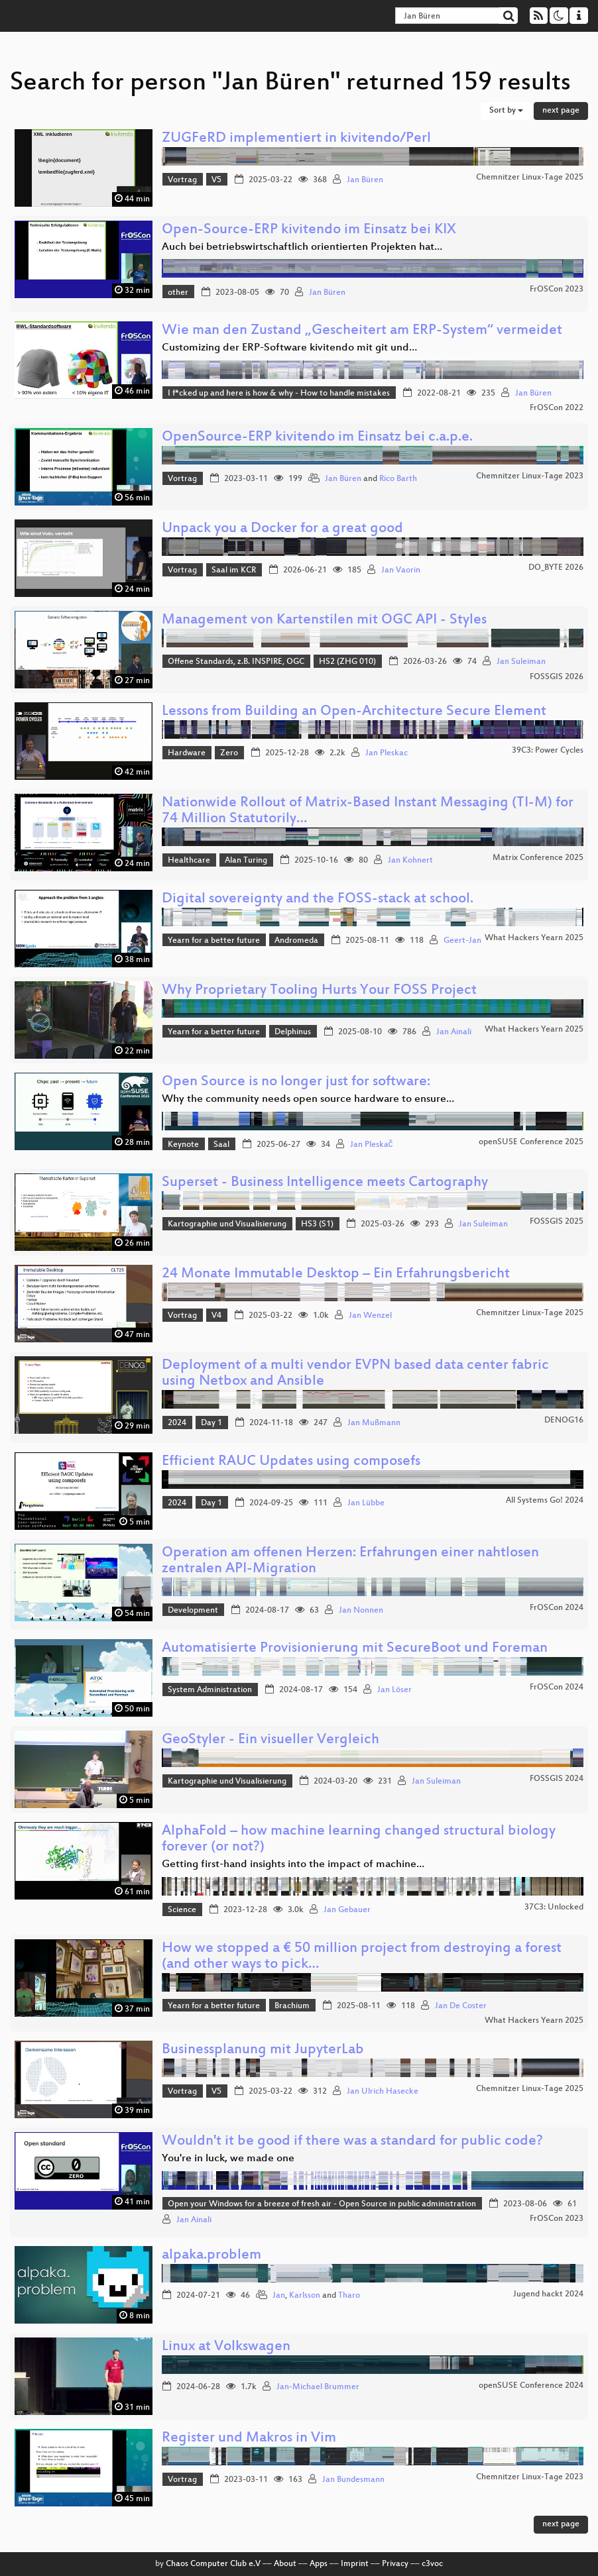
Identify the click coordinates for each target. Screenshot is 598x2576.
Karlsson (304, 2295)
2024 (177, 1423)
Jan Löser (394, 1690)
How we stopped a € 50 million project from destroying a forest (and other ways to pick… (362, 1957)
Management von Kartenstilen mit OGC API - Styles (324, 620)
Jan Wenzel (370, 1315)
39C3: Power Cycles (547, 750)
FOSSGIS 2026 (556, 677)
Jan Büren (365, 180)
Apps (319, 2564)
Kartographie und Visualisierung (227, 1224)
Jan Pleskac (386, 753)
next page (560, 110)
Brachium (292, 2006)
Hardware (187, 753)
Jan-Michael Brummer (317, 2387)
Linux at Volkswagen (226, 2347)
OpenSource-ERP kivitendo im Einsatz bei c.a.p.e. (317, 437)
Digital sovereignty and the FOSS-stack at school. (317, 899)
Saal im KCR (233, 570)
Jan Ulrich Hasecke (382, 2091)
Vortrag (182, 180)
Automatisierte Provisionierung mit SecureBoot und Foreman (355, 1648)
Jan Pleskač (371, 1145)
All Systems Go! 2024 (544, 1500)
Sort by (506, 110)
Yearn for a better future (214, 940)
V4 (216, 1315)
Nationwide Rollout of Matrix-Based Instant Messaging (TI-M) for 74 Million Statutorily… (367, 811)
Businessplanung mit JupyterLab (263, 2050)
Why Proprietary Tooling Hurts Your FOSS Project (319, 991)
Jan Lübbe (366, 1503)
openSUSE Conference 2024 (531, 2385)
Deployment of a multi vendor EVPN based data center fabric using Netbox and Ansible (355, 1374)
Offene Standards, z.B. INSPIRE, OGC (236, 662)
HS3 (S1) (317, 1224)
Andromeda (296, 940)
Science (182, 1910)
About (285, 2564)
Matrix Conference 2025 (538, 858)
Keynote (183, 1145)
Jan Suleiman (521, 662)
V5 (216, 180)
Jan (278, 2295)
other (178, 292)
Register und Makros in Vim (249, 2438)
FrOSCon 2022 (556, 408)
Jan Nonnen (361, 1610)
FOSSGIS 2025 (556, 1221)
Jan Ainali (453, 1032)
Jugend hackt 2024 (548, 2294)
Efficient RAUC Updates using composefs (291, 1462)
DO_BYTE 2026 (555, 567)
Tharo (349, 2295)
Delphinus (292, 1032)
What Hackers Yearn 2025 (534, 938)
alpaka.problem (211, 2255)
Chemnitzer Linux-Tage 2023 (529, 476)
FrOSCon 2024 (556, 1608)
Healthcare (189, 860)
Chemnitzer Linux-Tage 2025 (529, 177)
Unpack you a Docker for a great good (282, 529)
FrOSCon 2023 (556, 289)
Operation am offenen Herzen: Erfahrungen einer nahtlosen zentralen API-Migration (350, 1561)
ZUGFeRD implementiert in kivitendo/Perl (296, 139)
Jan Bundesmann (353, 2480)
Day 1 (211, 1423)
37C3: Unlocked (553, 1907)
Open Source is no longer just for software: (296, 1082)
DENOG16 (563, 1420)
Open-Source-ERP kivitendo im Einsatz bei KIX (309, 230)
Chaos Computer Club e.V (213, 2564)
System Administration (210, 1690)
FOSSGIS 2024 (556, 1779)
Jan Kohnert (410, 860)
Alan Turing (246, 860)
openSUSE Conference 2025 (531, 1142)
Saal (221, 1145)
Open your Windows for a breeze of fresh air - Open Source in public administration (322, 2204)
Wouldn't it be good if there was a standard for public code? (352, 2141)
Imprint (355, 2564)
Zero (229, 753)
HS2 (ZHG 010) (347, 662)
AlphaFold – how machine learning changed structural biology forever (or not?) (359, 1839)
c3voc (432, 2564)
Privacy (395, 2564)
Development (193, 1610)
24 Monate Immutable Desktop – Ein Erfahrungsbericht (336, 1274)
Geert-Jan (462, 940)
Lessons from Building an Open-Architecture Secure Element (354, 712)
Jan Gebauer (347, 1910)
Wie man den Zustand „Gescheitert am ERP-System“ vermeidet (362, 331)
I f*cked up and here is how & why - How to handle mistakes (279, 393)
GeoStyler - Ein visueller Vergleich (270, 1740)
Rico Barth (398, 479)
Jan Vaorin (400, 570)
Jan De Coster (461, 2006)
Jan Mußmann (373, 1423)
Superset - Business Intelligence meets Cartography (325, 1183)
